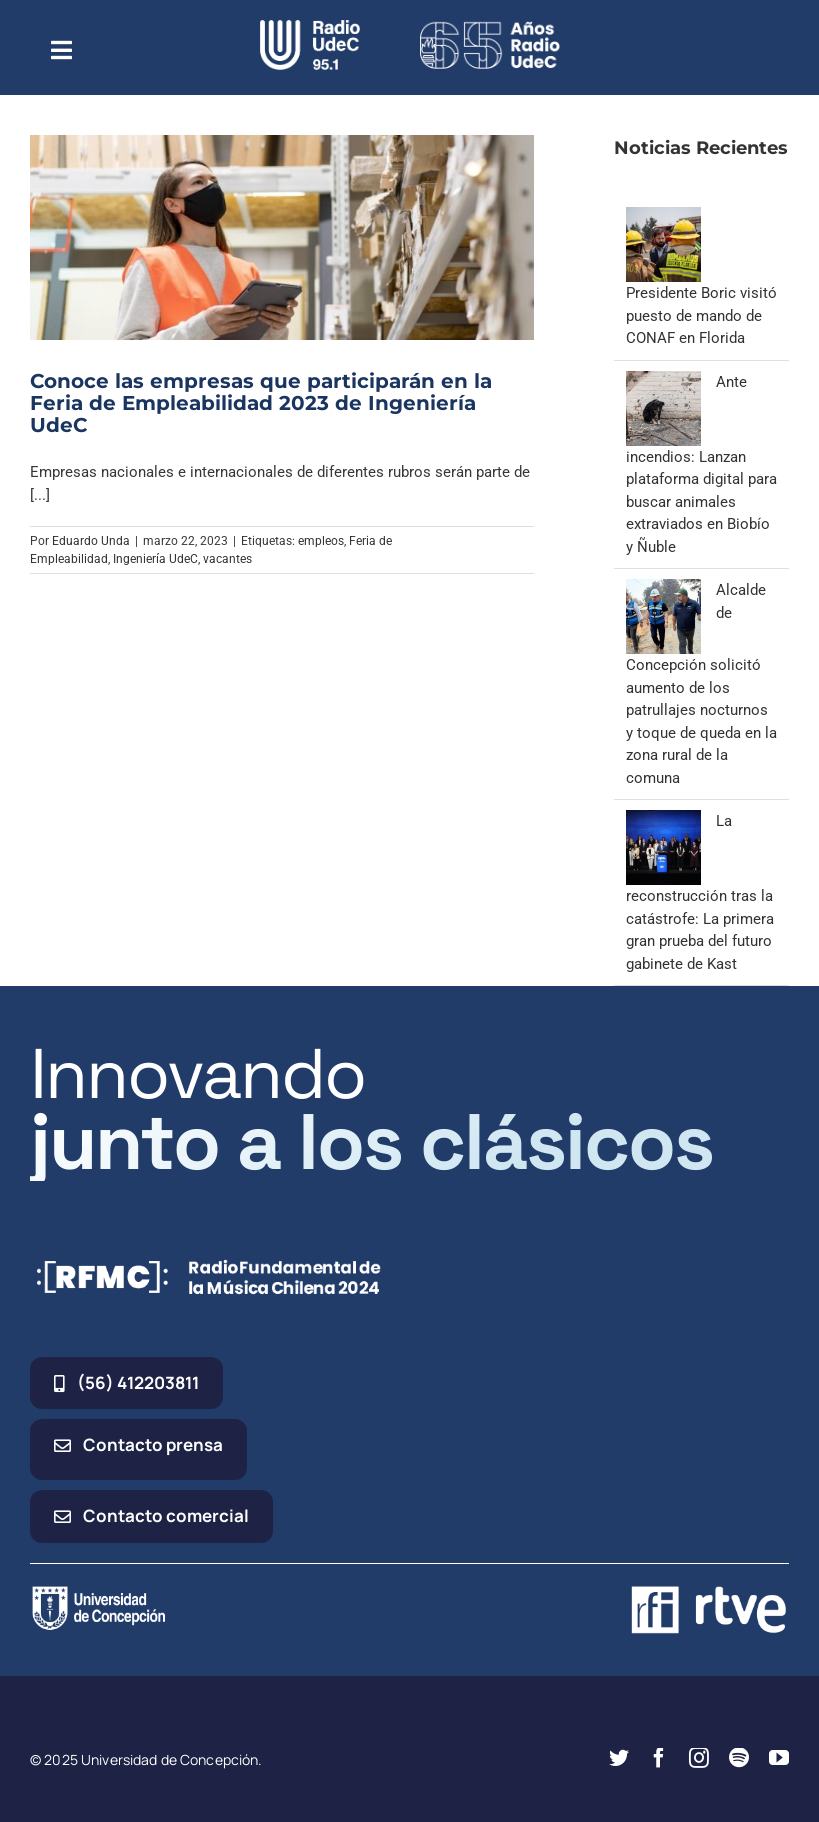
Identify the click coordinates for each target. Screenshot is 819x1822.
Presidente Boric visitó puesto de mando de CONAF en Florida (701, 315)
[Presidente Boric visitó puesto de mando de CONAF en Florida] (663, 218)
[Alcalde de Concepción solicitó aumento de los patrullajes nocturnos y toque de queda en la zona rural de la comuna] (663, 590)
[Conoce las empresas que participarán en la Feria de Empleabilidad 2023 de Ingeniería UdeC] (282, 237)
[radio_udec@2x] (310, 27)
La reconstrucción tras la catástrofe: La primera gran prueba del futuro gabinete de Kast (700, 892)
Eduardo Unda (91, 541)
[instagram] (699, 1758)
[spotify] (739, 1758)
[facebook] (659, 1758)
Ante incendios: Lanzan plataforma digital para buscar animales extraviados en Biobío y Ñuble (701, 464)
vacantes (227, 559)
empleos (321, 541)
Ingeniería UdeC (155, 559)
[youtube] (779, 1758)
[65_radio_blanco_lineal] (490, 27)
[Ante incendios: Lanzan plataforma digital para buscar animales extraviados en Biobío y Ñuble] (663, 382)
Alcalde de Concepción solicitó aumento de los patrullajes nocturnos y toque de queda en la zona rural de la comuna (701, 684)
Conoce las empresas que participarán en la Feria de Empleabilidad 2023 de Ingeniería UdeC (261, 403)
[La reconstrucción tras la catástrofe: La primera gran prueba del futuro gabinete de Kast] (663, 821)
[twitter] (619, 1758)
